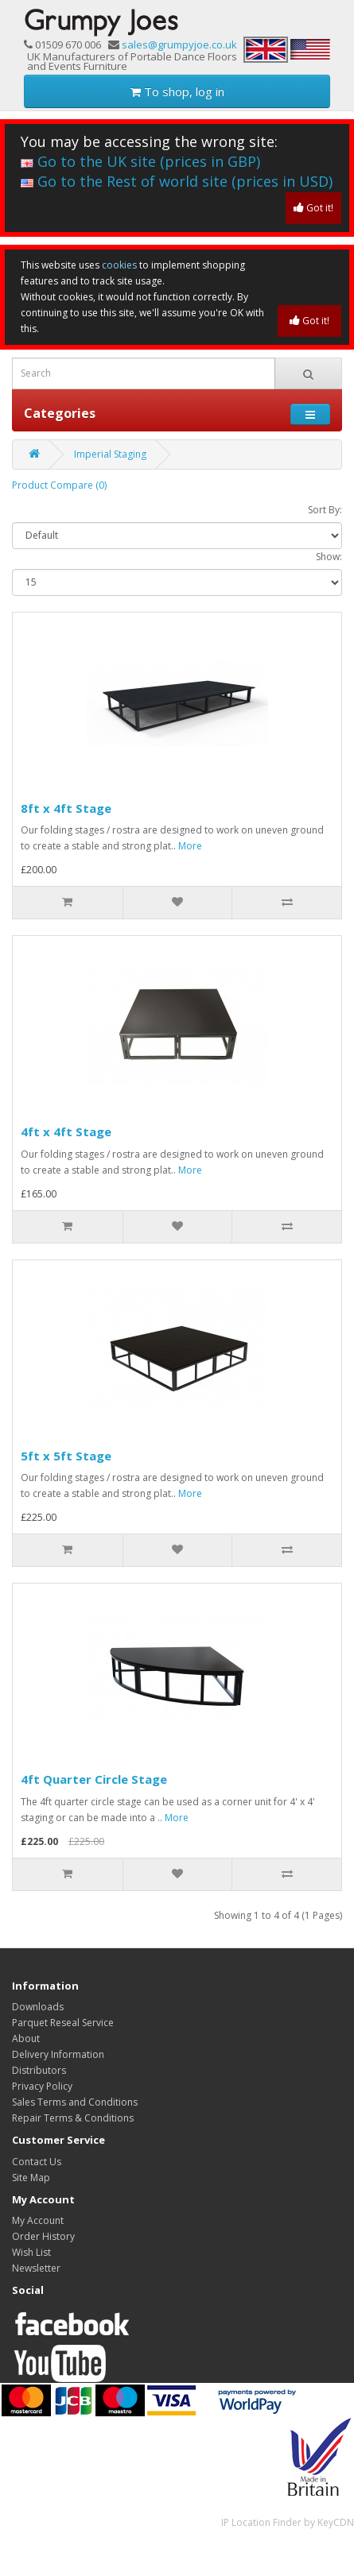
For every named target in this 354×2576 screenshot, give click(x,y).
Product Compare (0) (59, 485)
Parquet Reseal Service (63, 2022)
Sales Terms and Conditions (75, 2102)
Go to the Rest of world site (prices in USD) (177, 181)
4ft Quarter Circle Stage (94, 1779)
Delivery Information (58, 2054)
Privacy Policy (42, 2086)
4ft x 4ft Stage (66, 1131)
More (190, 846)
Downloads (38, 2006)
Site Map (31, 2177)
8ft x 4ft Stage (66, 808)
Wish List (31, 2252)
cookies (119, 265)
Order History (43, 2236)
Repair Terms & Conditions (73, 2118)
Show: (329, 556)
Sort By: (325, 509)
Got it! (313, 208)
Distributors (39, 2070)
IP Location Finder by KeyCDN (287, 2522)
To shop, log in (177, 91)
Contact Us (36, 2161)
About (26, 2038)
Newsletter (36, 2268)
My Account (38, 2220)
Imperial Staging (110, 454)
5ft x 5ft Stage (66, 1456)
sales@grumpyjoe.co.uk (179, 44)
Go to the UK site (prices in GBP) (140, 161)
